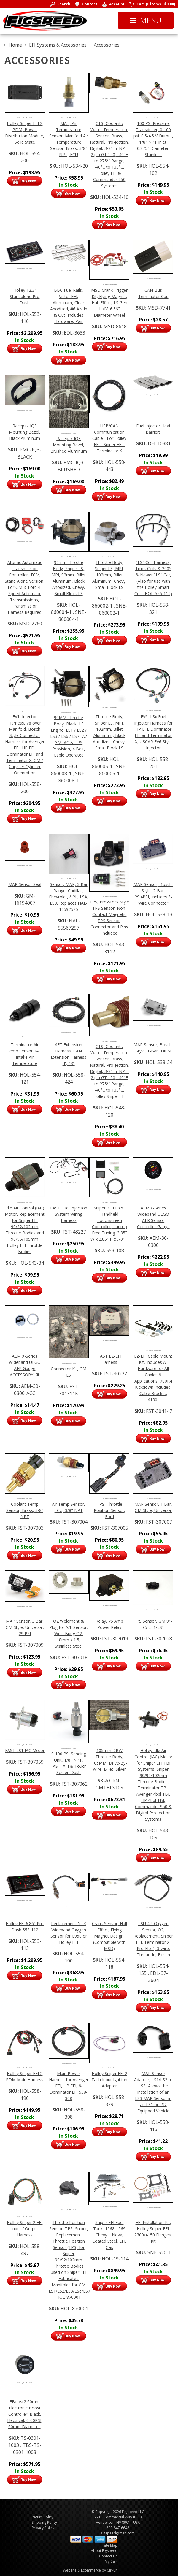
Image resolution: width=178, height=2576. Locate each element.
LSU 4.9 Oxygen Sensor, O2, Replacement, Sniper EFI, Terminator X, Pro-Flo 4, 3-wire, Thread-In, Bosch (153, 1939)
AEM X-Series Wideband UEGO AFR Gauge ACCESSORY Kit (25, 1365)
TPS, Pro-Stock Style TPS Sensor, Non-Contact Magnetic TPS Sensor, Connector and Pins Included (109, 917)
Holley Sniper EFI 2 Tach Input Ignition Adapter (109, 2080)
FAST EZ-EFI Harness (109, 1359)
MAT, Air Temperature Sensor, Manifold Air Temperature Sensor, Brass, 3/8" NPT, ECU (68, 139)
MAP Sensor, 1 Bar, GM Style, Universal (153, 1507)
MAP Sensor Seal (24, 884)
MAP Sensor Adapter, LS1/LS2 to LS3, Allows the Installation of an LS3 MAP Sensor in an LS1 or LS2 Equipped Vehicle (153, 2092)
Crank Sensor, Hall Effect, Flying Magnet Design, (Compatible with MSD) (109, 1936)
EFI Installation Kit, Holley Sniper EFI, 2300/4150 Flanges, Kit (153, 2232)
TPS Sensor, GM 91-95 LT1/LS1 (153, 1624)
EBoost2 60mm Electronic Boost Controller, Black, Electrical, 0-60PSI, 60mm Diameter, (24, 2414)
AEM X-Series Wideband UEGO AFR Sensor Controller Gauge (153, 1217)
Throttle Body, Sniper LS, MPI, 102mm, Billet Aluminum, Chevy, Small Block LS (109, 574)
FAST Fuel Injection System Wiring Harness (68, 1214)
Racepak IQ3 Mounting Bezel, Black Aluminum (24, 432)
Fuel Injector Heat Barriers (153, 429)
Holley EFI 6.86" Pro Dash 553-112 (25, 1927)
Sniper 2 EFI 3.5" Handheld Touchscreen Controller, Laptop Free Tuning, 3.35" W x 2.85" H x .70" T (109, 1223)
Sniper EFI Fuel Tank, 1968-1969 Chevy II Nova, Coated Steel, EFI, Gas (109, 2235)
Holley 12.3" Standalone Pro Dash (24, 296)
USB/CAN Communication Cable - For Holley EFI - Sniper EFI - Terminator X (109, 438)
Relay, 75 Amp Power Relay (109, 1624)
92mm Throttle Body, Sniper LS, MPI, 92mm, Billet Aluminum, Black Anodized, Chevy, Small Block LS (68, 577)
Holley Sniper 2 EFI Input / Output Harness (24, 2229)
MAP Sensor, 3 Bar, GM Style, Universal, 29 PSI (25, 1627)
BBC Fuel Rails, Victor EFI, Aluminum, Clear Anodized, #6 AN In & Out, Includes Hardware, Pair (68, 305)
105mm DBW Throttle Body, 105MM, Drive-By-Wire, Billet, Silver (109, 1760)
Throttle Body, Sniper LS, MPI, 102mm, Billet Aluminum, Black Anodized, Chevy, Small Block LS (109, 732)
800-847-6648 (117, 2527)
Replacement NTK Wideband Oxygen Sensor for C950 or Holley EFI (68, 1933)
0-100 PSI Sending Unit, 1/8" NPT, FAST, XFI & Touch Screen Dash (68, 1763)
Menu (146, 20)
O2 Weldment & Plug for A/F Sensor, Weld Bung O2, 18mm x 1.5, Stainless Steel (68, 1633)
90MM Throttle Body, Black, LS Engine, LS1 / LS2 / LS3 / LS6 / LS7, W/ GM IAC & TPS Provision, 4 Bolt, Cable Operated (68, 736)
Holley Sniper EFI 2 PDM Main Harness (24, 2076)
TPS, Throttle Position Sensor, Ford (109, 1510)
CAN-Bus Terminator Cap (153, 293)
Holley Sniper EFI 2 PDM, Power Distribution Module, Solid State (24, 133)
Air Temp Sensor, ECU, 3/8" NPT (68, 1507)
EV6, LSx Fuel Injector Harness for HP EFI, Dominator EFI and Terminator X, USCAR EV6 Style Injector (153, 732)
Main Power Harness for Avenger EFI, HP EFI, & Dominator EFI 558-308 (68, 2086)
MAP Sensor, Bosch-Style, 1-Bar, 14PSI (153, 1048)
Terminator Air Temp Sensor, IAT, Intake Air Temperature (25, 1054)
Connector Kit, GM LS (68, 1372)
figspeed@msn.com (118, 2533)
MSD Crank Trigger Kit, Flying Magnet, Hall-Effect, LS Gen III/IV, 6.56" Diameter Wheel (109, 302)
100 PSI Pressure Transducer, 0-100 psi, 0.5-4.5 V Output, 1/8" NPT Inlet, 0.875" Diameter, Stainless (153, 139)
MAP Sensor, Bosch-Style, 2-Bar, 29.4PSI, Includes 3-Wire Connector (153, 894)
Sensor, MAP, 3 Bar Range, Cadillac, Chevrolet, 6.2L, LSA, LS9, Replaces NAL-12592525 (68, 897)
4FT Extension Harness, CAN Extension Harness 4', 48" (68, 1054)
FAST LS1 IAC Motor (24, 1750)
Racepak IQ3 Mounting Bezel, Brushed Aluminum (68, 445)
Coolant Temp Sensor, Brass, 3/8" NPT (24, 1510)
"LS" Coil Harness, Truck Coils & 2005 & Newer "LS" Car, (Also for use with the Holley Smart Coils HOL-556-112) (153, 577)
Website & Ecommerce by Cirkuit (90, 2570)
